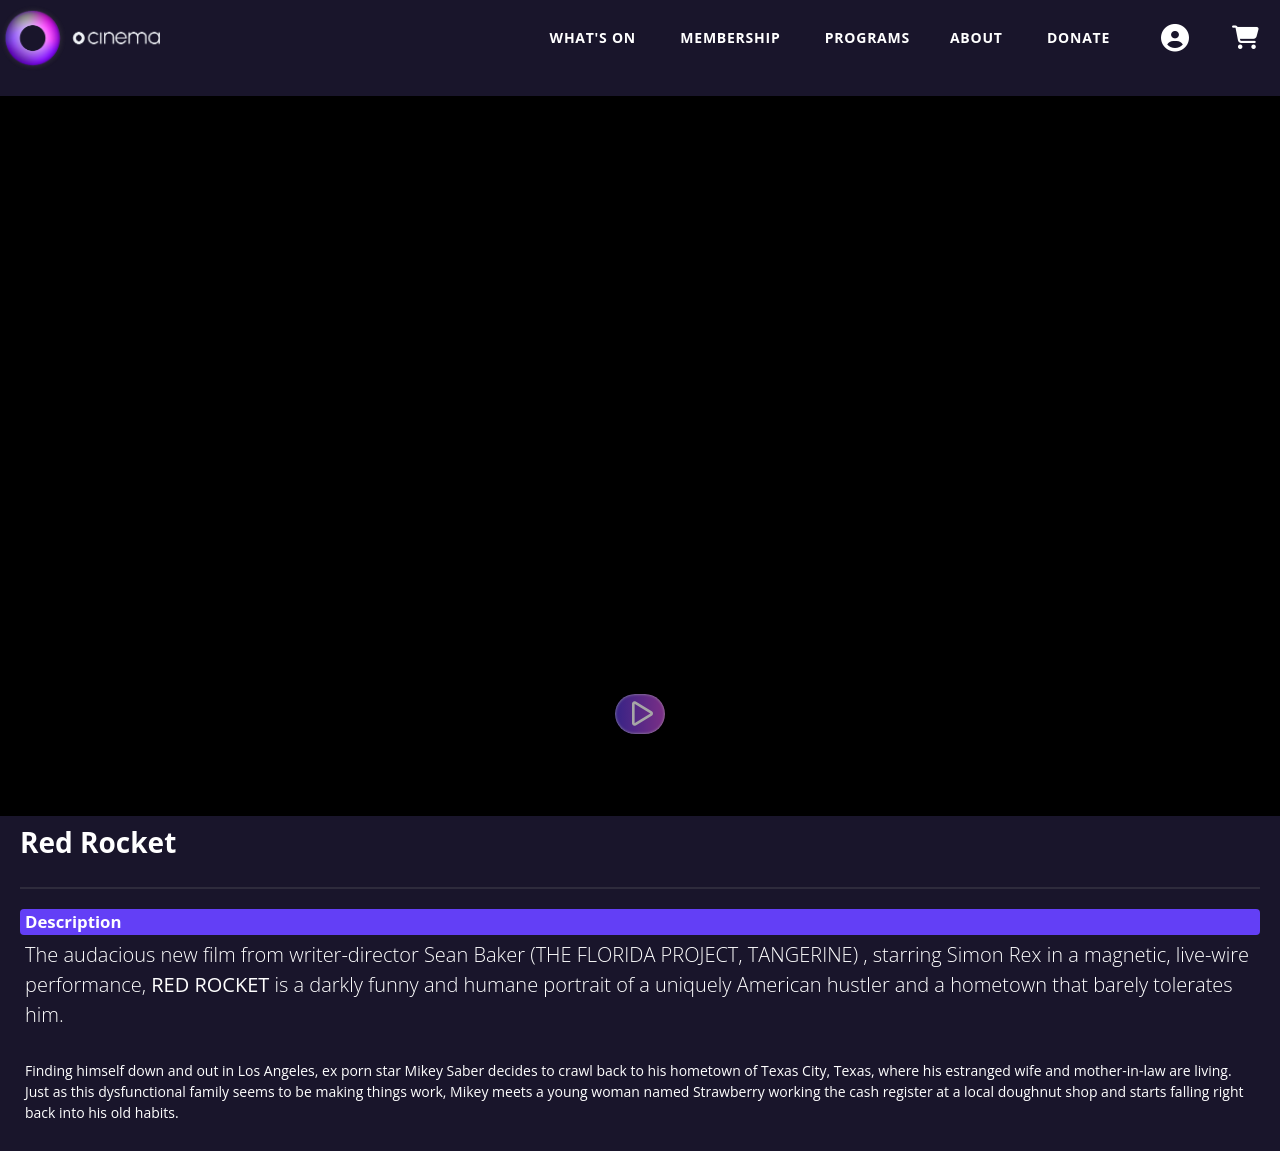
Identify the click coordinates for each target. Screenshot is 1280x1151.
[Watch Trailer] (640, 714)
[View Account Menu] (1175, 37)
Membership (732, 37)
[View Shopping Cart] (1245, 37)
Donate (1078, 37)
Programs (867, 37)
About (978, 37)
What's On (595, 37)
